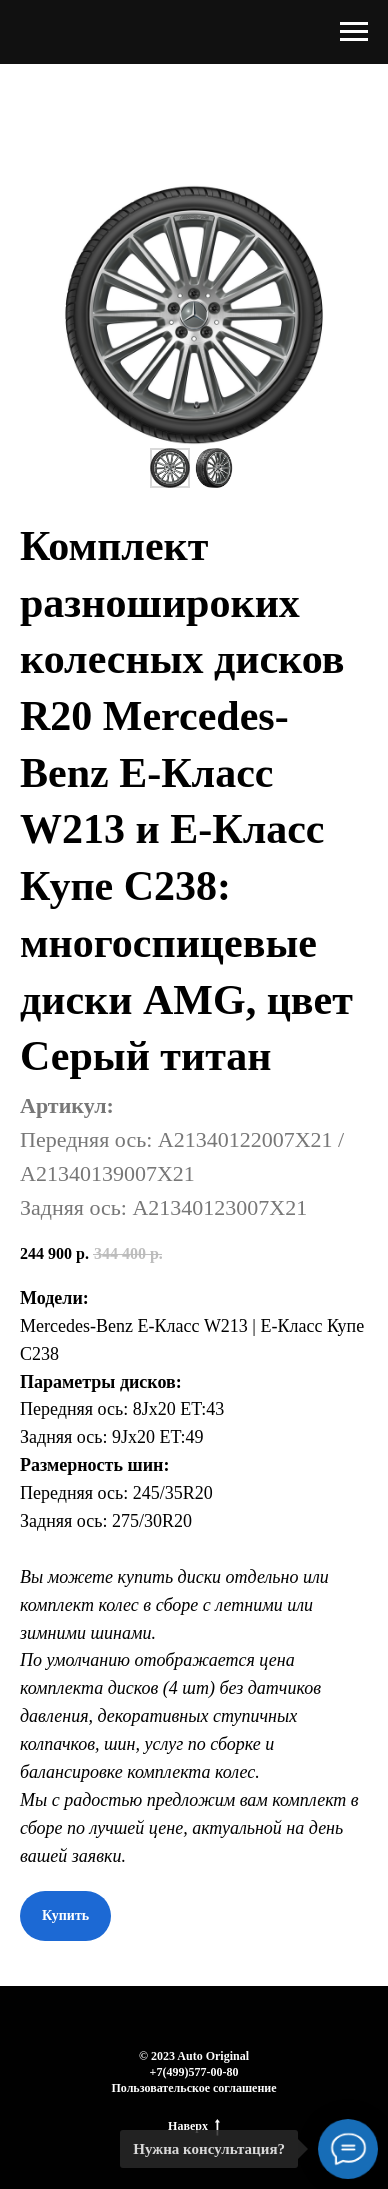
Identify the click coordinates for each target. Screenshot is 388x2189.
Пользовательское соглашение (193, 2088)
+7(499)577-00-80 (194, 2072)
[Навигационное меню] (354, 32)
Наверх (194, 2126)
